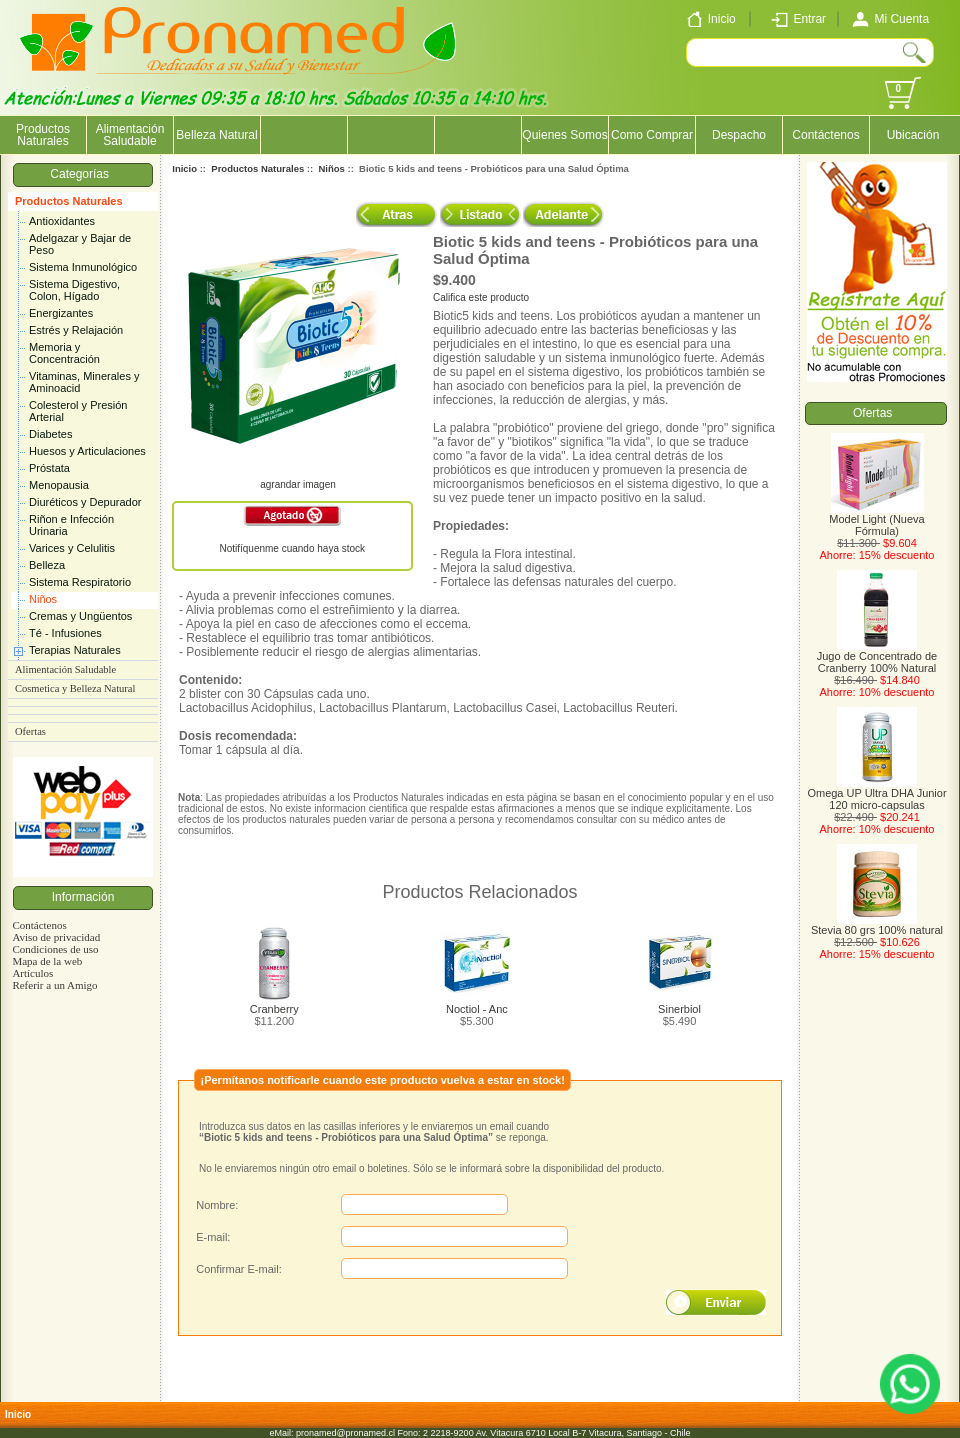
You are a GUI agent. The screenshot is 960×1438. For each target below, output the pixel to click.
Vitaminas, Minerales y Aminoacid (84, 382)
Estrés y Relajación (76, 330)
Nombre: (217, 1205)
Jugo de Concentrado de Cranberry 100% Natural (877, 657)
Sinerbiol (679, 1009)
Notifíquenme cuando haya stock (292, 548)
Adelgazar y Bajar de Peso (80, 244)
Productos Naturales (69, 201)
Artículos (32, 973)
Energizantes (61, 313)
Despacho (739, 135)
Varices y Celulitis (72, 548)
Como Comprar (652, 135)
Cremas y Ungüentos (80, 616)
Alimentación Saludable (130, 135)
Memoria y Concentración (64, 353)
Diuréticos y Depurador (85, 502)
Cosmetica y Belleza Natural (75, 688)
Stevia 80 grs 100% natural (877, 925)
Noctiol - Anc (477, 1009)
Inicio (184, 168)
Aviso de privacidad (56, 937)
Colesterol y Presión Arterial (78, 411)
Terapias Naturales (75, 650)
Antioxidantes (62, 221)
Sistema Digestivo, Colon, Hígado (74, 290)
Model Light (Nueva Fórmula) (876, 520)
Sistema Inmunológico (83, 267)
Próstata (49, 468)
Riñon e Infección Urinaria (71, 525)
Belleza (47, 565)
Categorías (82, 174)
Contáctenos (825, 135)
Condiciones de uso (55, 949)
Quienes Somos (564, 135)
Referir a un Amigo (54, 985)
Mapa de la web (47, 961)
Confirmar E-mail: (239, 1269)
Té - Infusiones (65, 633)
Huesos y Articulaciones (87, 451)
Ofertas (30, 731)
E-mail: (213, 1237)
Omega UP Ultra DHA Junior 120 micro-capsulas (876, 794)
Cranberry (274, 1009)
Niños (43, 599)
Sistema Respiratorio (80, 582)
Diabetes (50, 434)
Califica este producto (481, 297)
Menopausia (59, 485)
